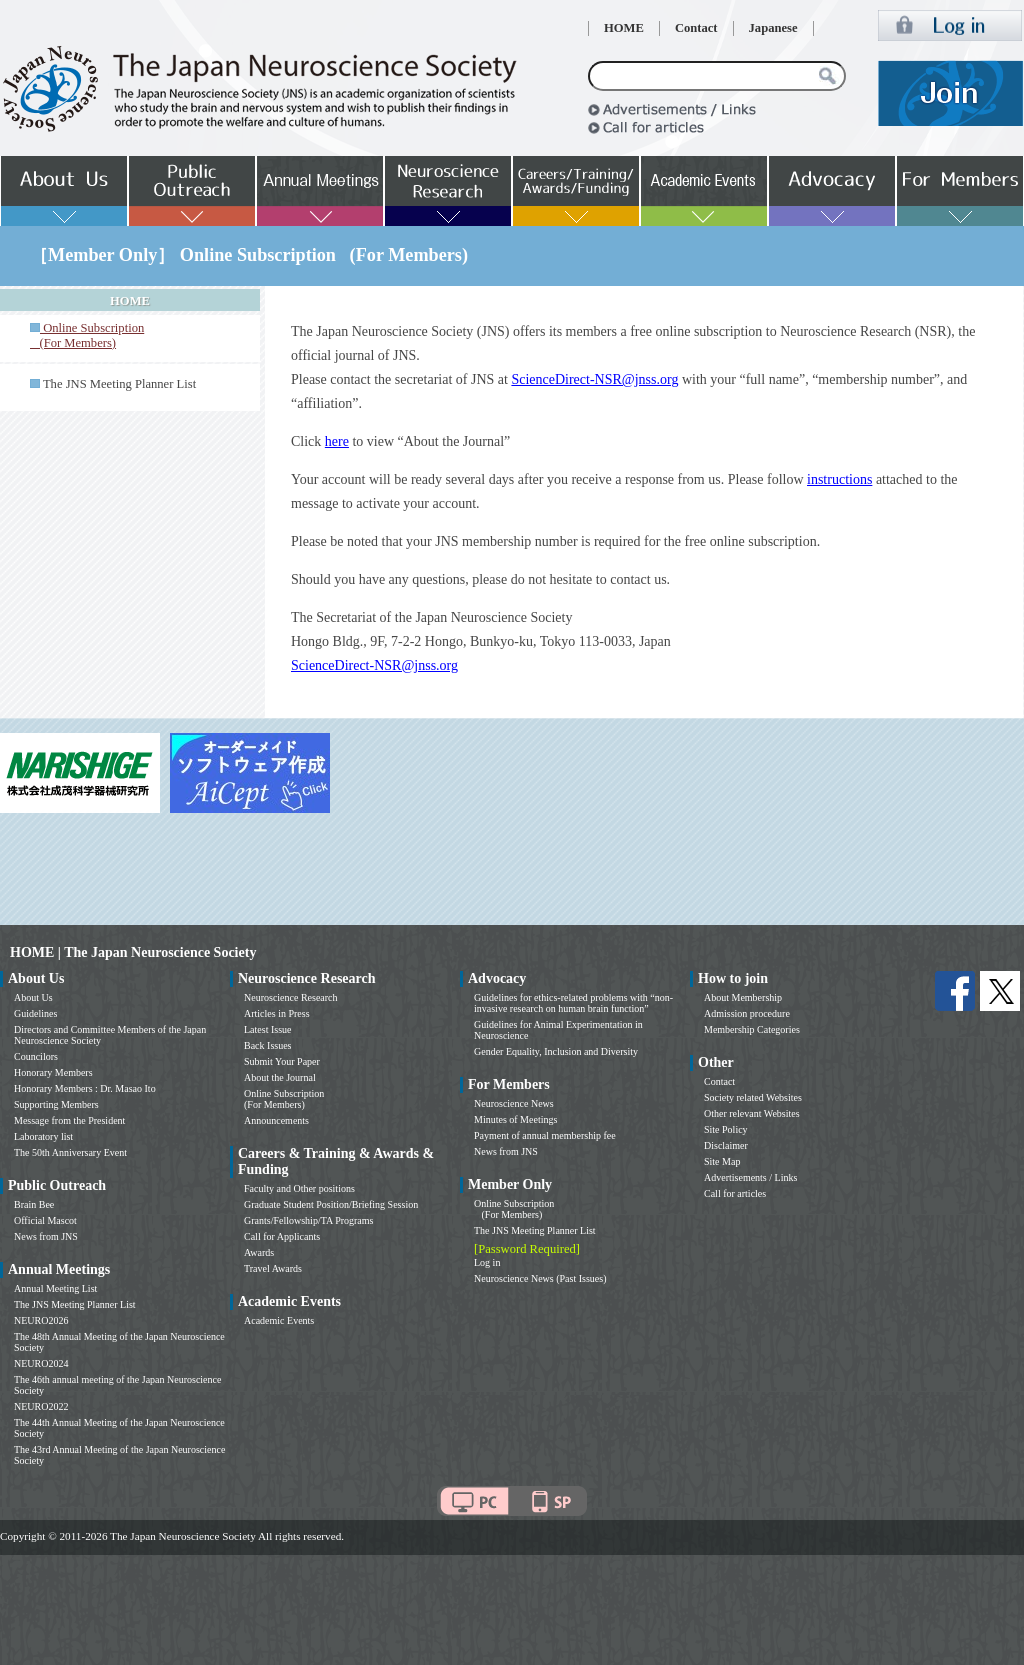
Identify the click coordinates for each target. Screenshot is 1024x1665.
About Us (33, 997)
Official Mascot (45, 1220)
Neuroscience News (514, 1103)
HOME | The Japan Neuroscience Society (133, 952)
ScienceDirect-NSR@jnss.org (594, 379)
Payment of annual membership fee (545, 1135)
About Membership (743, 997)
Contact (696, 28)
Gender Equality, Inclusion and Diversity (556, 1051)
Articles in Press (277, 1013)
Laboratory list (43, 1136)
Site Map (722, 1161)
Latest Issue (268, 1029)
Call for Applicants (282, 1236)
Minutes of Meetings (515, 1119)
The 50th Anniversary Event (70, 1152)
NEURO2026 (41, 1320)
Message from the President (69, 1120)
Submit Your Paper (282, 1061)
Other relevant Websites (752, 1113)
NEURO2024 (41, 1363)
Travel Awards (273, 1268)
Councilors (36, 1056)
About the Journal (280, 1077)
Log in (487, 1262)
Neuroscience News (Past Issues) (540, 1278)
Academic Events (279, 1320)
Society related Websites (753, 1097)
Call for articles (735, 1193)
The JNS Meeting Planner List (119, 384)
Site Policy (726, 1129)
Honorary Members (53, 1072)
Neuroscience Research (291, 997)
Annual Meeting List (55, 1288)
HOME (624, 28)
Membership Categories (752, 1029)
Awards (259, 1252)
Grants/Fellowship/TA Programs (308, 1220)
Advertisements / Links (750, 1177)
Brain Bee (34, 1204)
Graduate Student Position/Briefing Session (331, 1204)
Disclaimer (726, 1145)
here (337, 441)
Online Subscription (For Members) (284, 1099)
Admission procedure (747, 1013)
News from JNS (46, 1236)
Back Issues (268, 1045)
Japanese (773, 28)
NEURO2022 (41, 1406)
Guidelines (35, 1013)
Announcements (276, 1120)
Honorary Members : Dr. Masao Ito (85, 1088)
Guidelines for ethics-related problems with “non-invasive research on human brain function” (573, 1003)
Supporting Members (56, 1104)
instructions (839, 479)
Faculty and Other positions (299, 1188)
